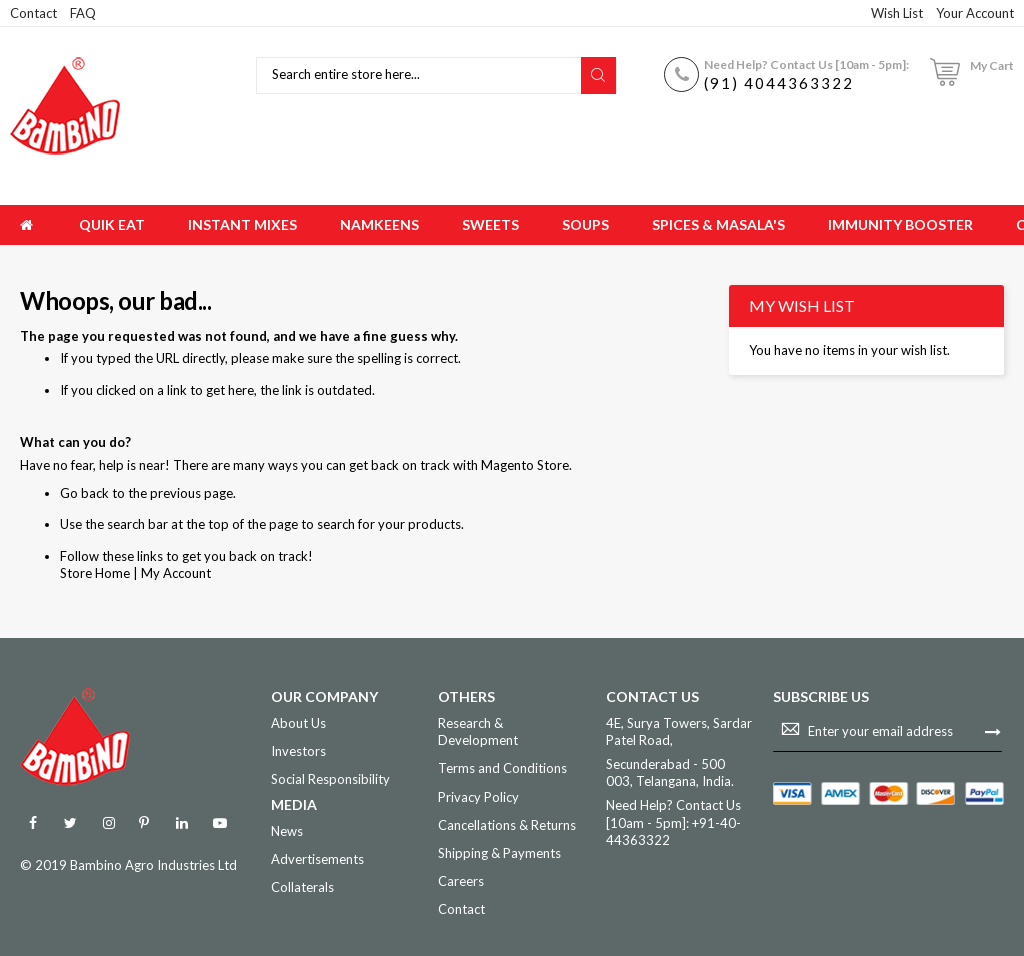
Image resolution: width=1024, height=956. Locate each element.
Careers (461, 881)
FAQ (83, 13)
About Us (298, 723)
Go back (84, 493)
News (287, 831)
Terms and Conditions (502, 768)
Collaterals (302, 887)
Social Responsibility (330, 779)
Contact (33, 13)
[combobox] (421, 75)
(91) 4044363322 (779, 83)
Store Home (95, 573)
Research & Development (478, 732)
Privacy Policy (478, 797)
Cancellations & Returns (507, 825)
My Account (176, 573)
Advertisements (317, 859)
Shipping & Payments (499, 853)
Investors (298, 751)
